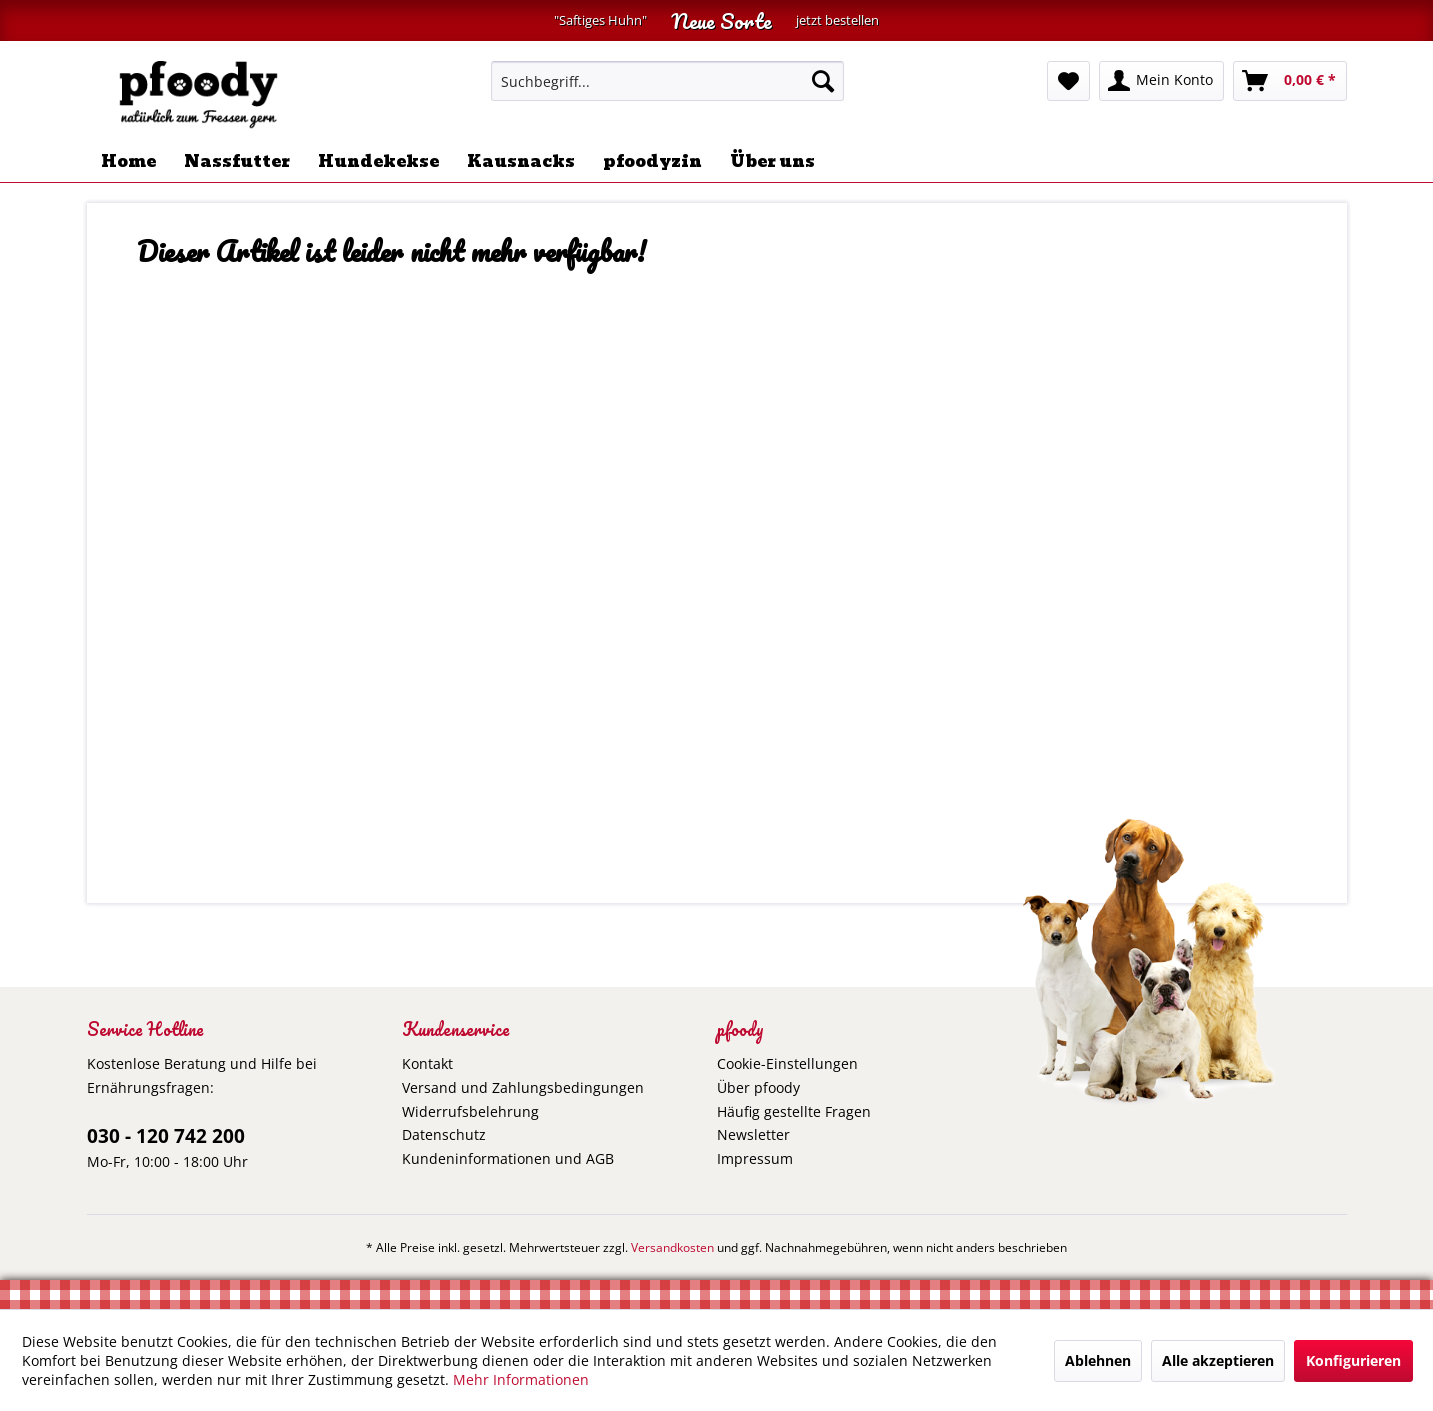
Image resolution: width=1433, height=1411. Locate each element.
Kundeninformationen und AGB (508, 1158)
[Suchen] (823, 81)
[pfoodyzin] (652, 161)
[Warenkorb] (1290, 81)
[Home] (128, 161)
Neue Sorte (721, 20)
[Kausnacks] (521, 161)
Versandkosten (672, 1247)
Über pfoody (758, 1087)
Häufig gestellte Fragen (794, 1111)
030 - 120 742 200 (166, 1136)
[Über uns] (772, 161)
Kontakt (427, 1063)
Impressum (755, 1158)
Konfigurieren (1353, 1360)
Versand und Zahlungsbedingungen (523, 1087)
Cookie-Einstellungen (787, 1063)
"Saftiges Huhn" (600, 20)
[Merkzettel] (1068, 81)
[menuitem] (667, 81)
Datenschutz (444, 1134)
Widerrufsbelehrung (470, 1111)
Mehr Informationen (521, 1379)
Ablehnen (1098, 1360)
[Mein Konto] (1161, 81)
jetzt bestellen (837, 20)
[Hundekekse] (378, 161)
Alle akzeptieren (1218, 1360)
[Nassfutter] (237, 161)
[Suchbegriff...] (667, 81)
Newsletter (753, 1134)
